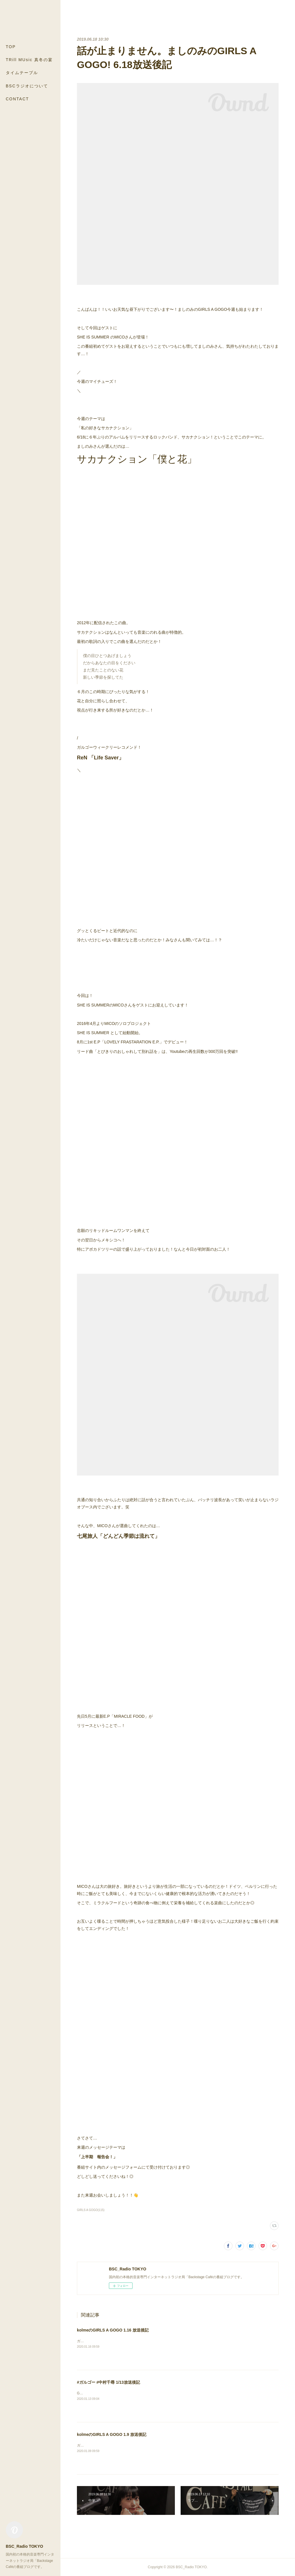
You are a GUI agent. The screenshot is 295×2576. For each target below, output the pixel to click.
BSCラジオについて (27, 86)
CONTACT (17, 99)
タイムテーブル (22, 72)
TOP (11, 46)
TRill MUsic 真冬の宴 (29, 59)
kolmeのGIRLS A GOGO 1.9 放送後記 (111, 2434)
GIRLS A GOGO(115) (91, 2210)
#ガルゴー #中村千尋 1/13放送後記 (108, 2382)
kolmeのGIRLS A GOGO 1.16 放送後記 (113, 2330)
